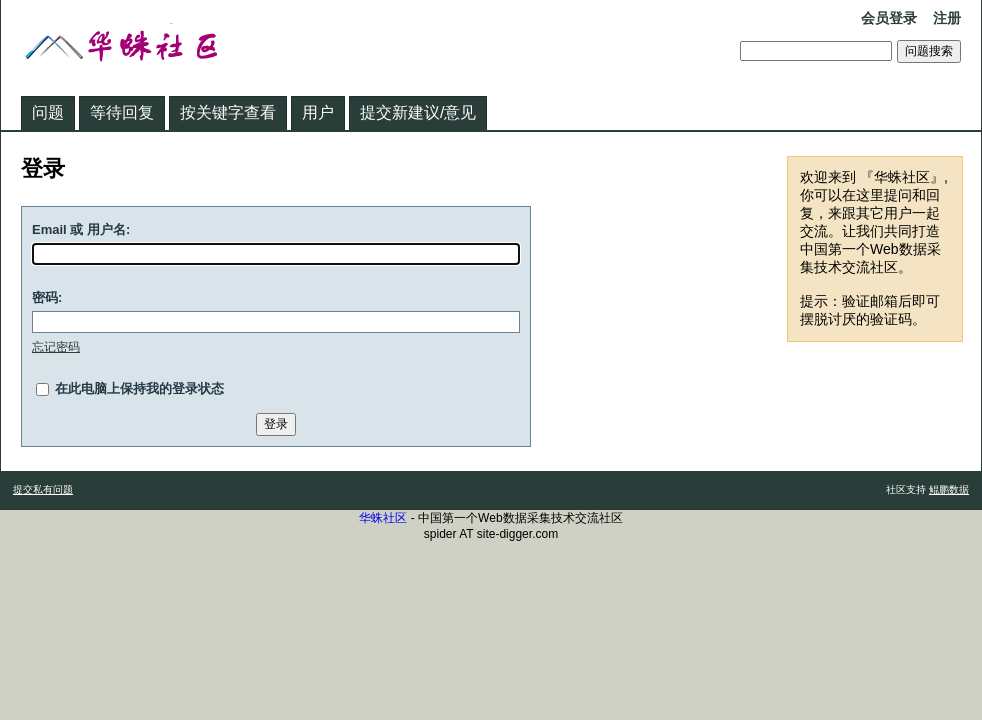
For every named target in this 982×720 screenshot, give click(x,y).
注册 (947, 18)
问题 (48, 112)
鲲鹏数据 (949, 489)
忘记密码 (56, 347)
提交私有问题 (43, 489)
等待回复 (122, 112)
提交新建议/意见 (418, 112)
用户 (318, 112)
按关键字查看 (228, 112)
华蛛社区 (383, 518)
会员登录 (889, 18)
